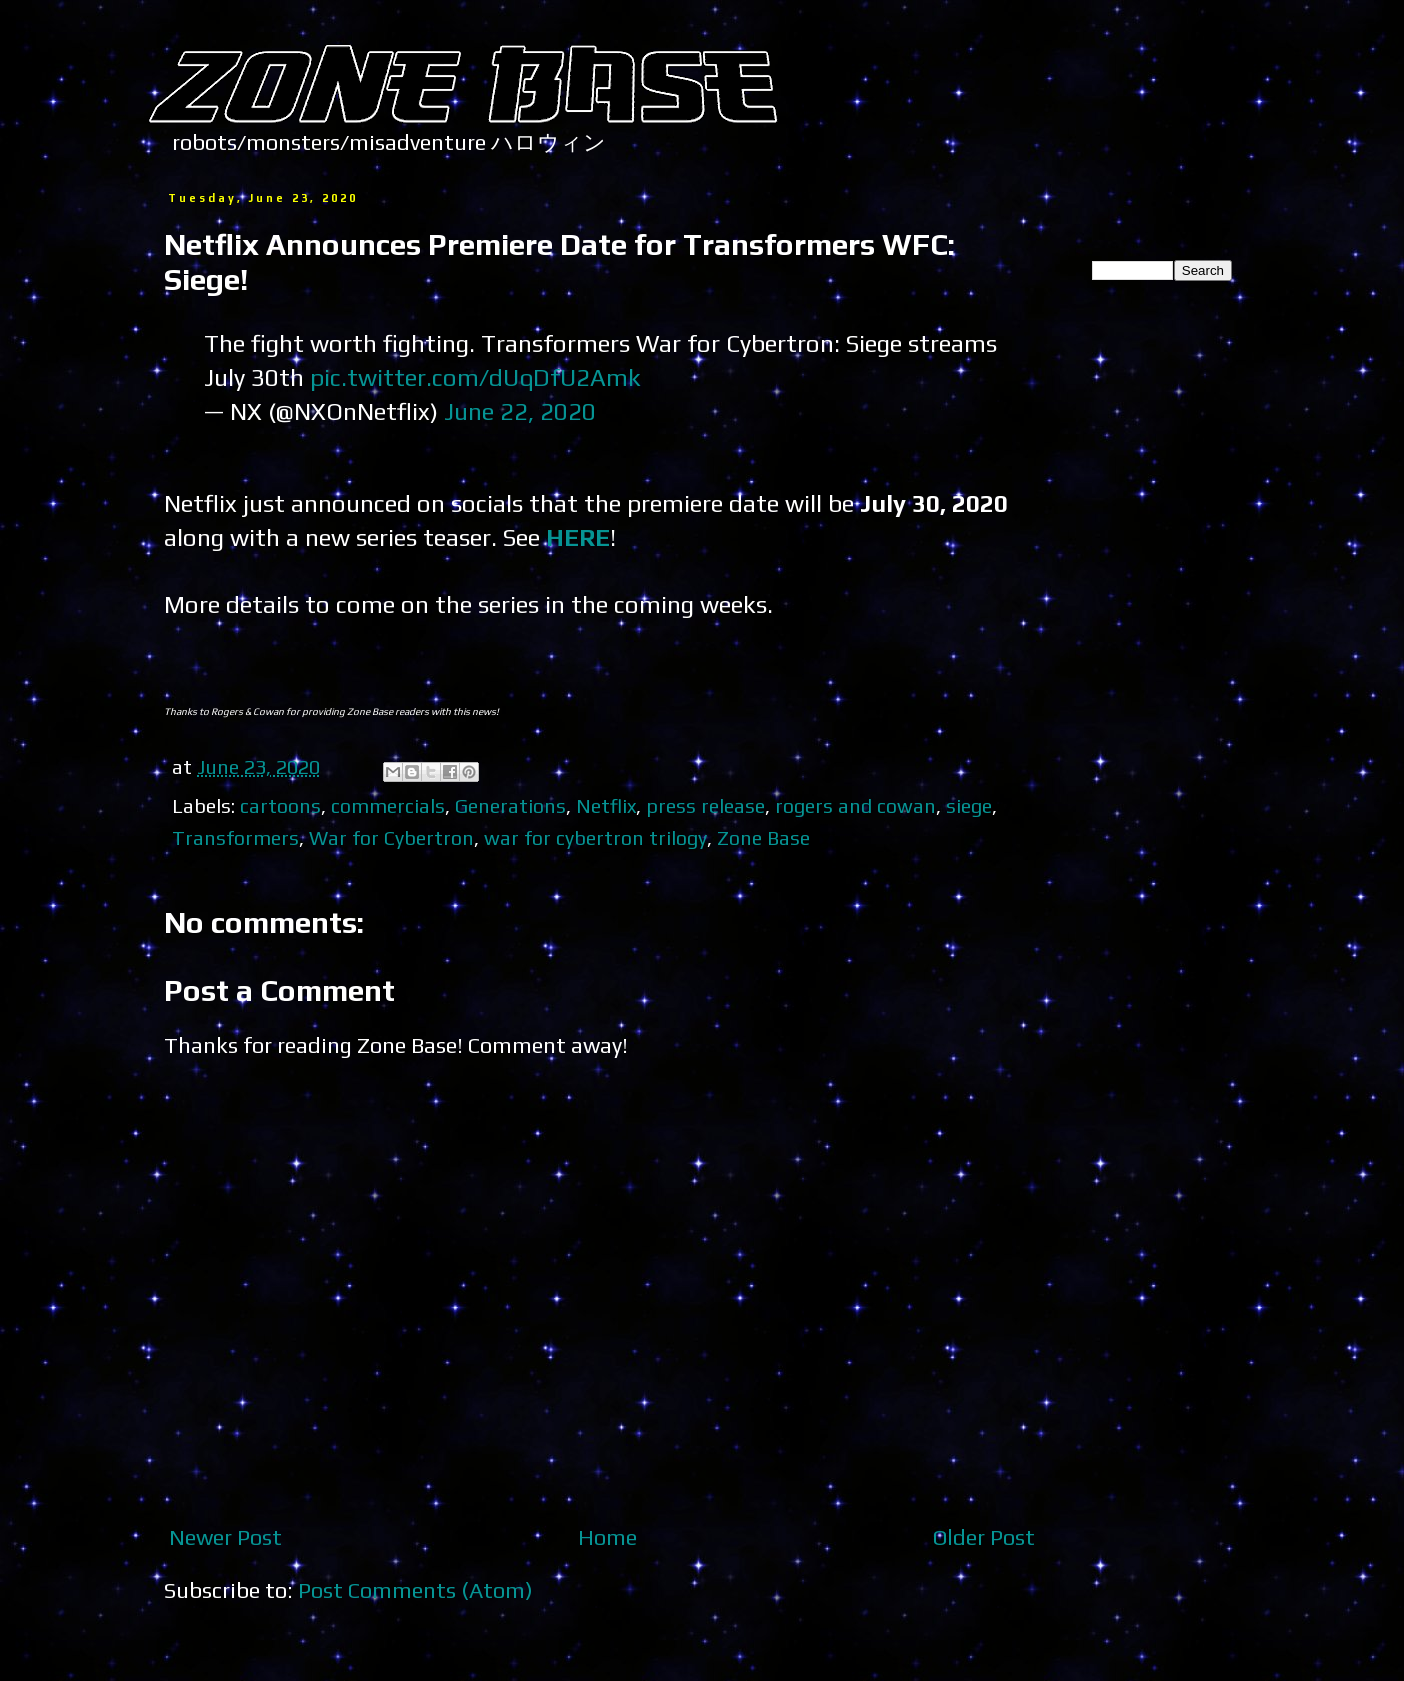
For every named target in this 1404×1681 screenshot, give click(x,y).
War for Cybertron (391, 837)
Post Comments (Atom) (415, 1590)
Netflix (606, 805)
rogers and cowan (855, 805)
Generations (510, 805)
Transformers (235, 837)
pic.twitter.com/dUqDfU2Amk (475, 377)
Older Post (984, 1537)
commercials (388, 805)
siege (969, 805)
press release (705, 805)
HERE (578, 537)
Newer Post (225, 1537)
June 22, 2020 (520, 411)
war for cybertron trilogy (595, 837)
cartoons (280, 805)
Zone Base (763, 837)
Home (607, 1537)
